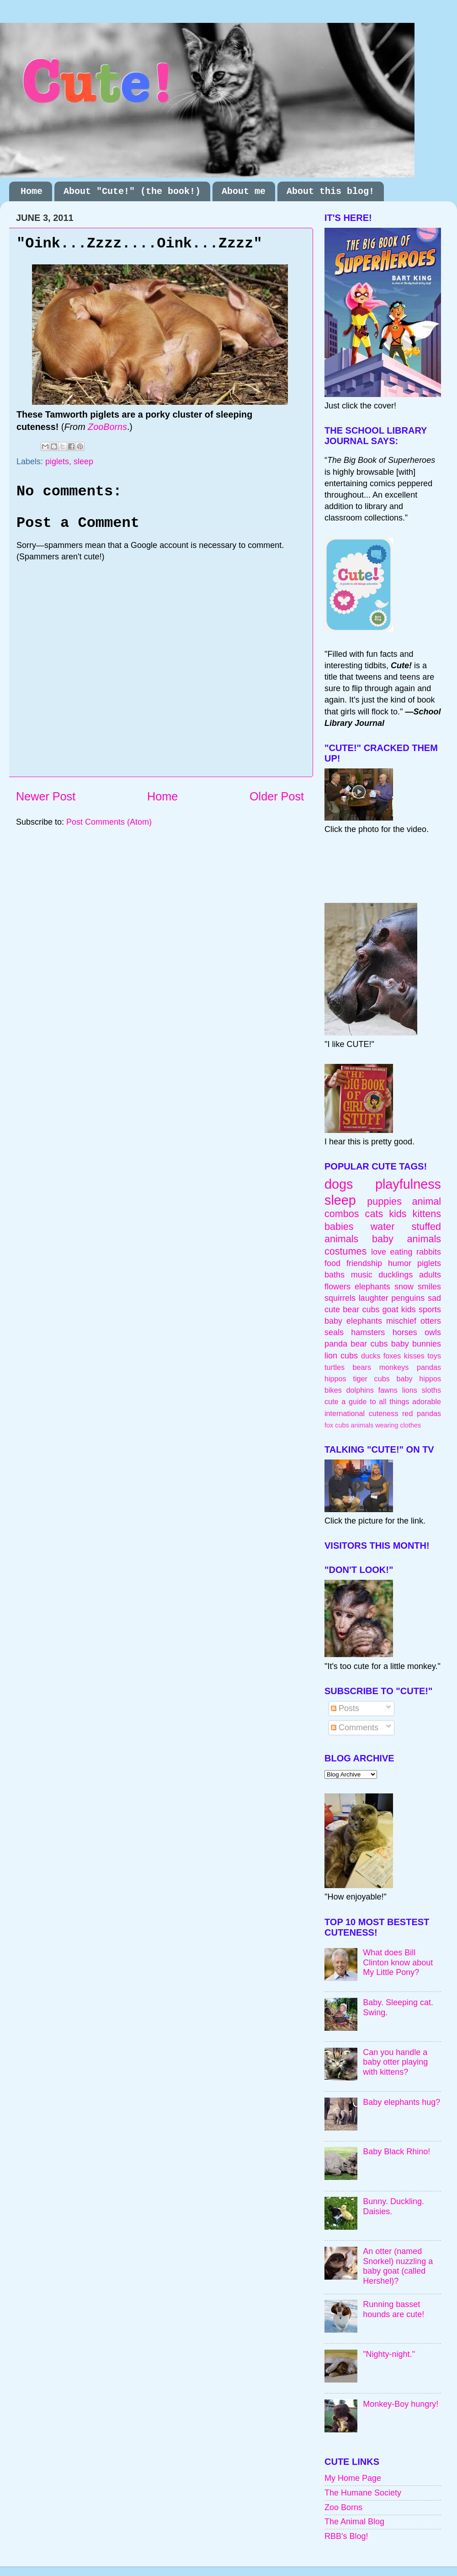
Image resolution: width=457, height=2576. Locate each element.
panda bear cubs (356, 1343)
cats (374, 1213)
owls (433, 1332)
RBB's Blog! (346, 2536)
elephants (372, 1286)
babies (339, 1226)
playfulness (408, 1184)
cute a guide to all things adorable (382, 1401)
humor (399, 1263)
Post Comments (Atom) (109, 821)
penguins (408, 1298)
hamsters (368, 1332)
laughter (373, 1298)
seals (334, 1332)
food (332, 1263)
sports (430, 1309)
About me (244, 191)
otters (430, 1321)
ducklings (395, 1274)
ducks (370, 1356)
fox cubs (336, 1425)
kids (397, 1213)
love (378, 1251)
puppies (384, 1201)
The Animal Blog (354, 2521)
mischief (401, 1321)
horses (405, 1332)
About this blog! (330, 191)
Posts (345, 1708)
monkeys (394, 1367)
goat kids (399, 1309)
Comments (354, 1727)
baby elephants (353, 1321)
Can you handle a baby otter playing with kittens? (395, 2062)
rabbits (428, 1251)
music (361, 1274)
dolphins (360, 1390)
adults (430, 1274)
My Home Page (352, 2478)
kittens (427, 1213)
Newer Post (45, 796)
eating (401, 1251)
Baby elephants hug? (401, 2102)
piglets (57, 461)
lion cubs (341, 1355)
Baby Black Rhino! (396, 2151)
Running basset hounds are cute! (393, 2309)
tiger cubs (371, 1378)
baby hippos (419, 1378)
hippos (335, 1378)
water (383, 1226)
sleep (83, 461)
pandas (429, 1367)
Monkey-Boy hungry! (400, 2404)
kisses (414, 1356)
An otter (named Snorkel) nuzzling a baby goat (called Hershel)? (398, 2266)
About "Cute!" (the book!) (132, 191)
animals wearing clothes (386, 1425)
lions (409, 1390)
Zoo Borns (343, 2507)
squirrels (340, 1298)
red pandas (421, 1413)
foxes (392, 1356)
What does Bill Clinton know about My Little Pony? (398, 1962)
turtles (334, 1367)
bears (362, 1367)
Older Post (277, 796)
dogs (338, 1184)
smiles (429, 1286)
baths (334, 1274)
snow (404, 1286)
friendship (364, 1263)
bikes (333, 1390)
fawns (388, 1390)
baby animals (406, 1239)
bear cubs (361, 1309)
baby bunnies (416, 1343)
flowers (337, 1286)
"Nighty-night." (389, 2354)
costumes (345, 1251)
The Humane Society (362, 2492)
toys (434, 1356)
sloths (431, 1390)
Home (32, 191)
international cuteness (361, 1413)
